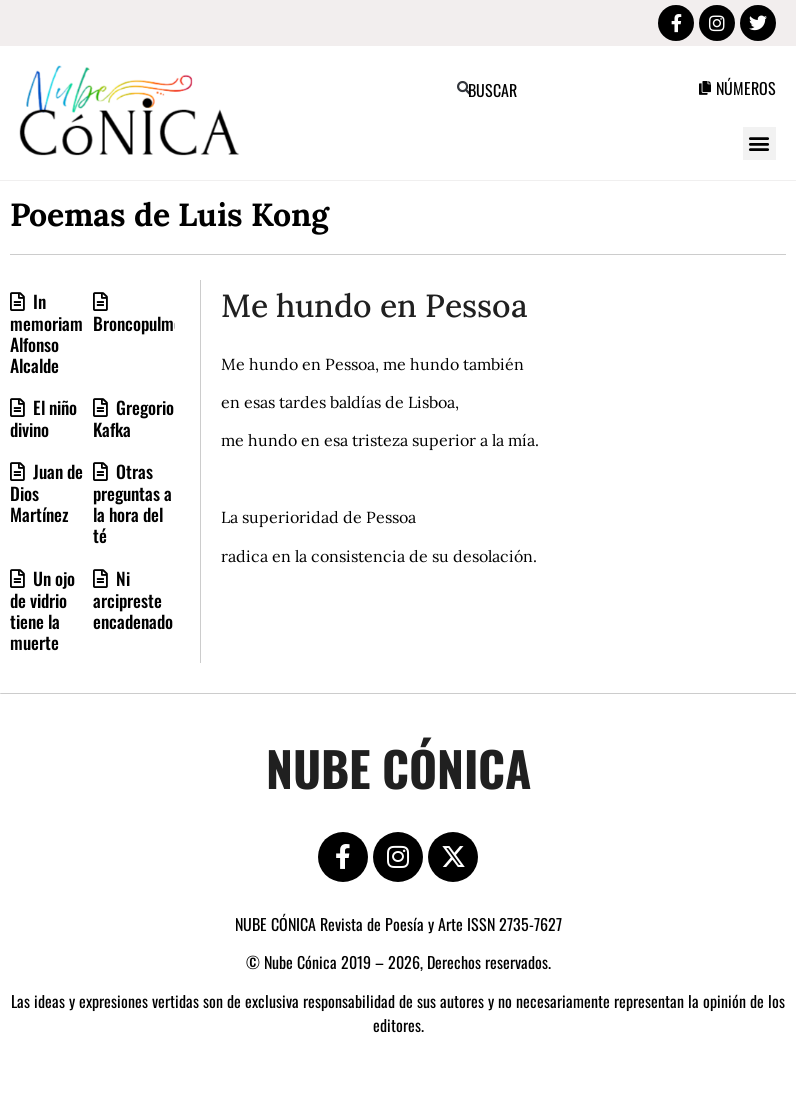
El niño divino (43, 418)
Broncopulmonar (148, 323)
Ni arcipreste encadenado (133, 599)
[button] (463, 88)
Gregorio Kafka (133, 418)
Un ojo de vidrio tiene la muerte (42, 610)
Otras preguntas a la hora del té (132, 503)
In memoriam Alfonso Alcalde (46, 333)
